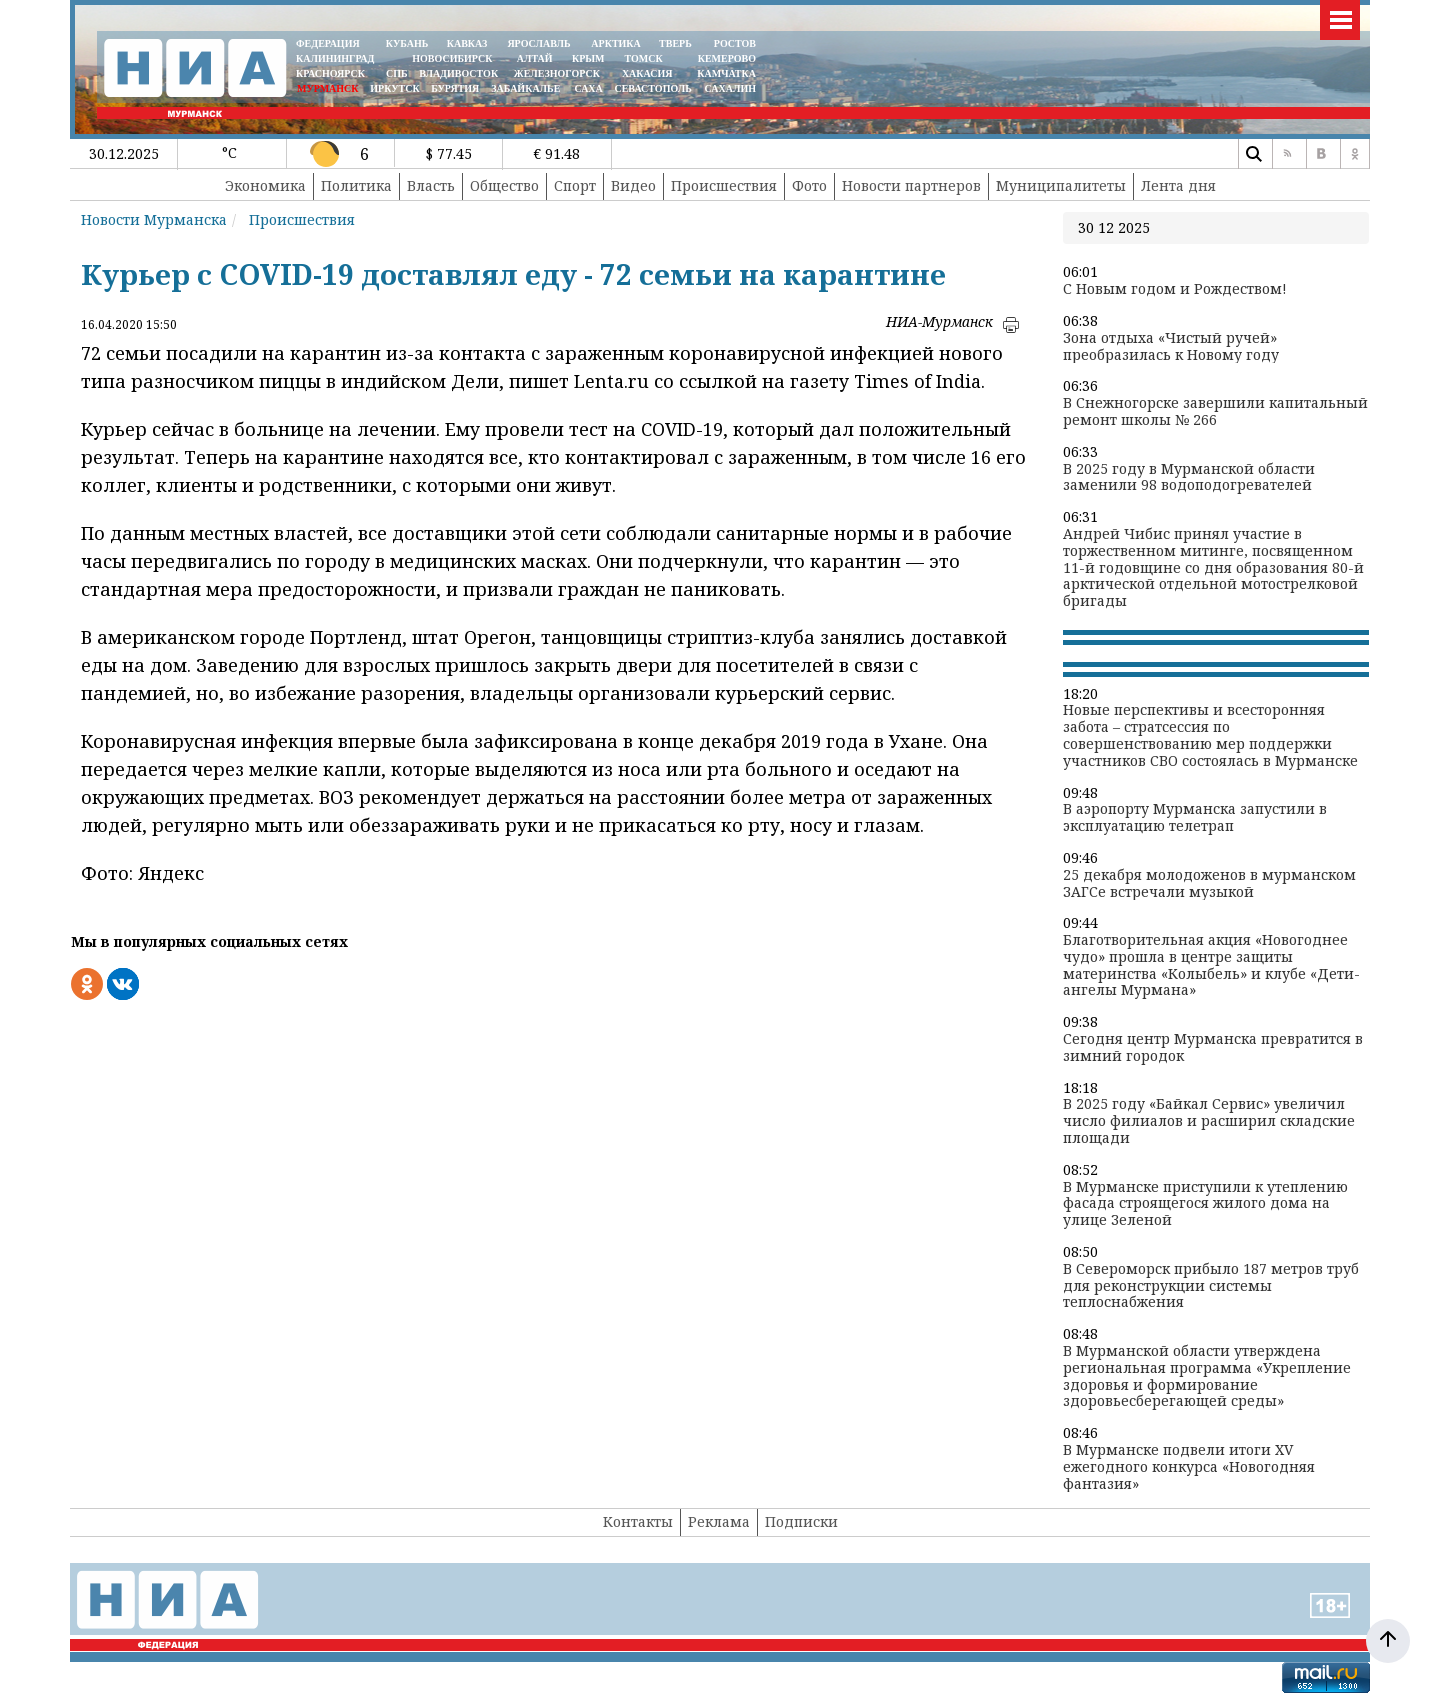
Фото (809, 185)
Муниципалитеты (1061, 185)
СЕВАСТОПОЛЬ (652, 88)
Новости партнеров (911, 185)
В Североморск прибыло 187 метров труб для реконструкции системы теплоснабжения (1211, 1286)
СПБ (397, 73)
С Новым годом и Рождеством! (1175, 289)
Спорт (575, 185)
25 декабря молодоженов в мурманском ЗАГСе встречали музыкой (1209, 884)
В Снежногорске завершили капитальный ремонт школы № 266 (1215, 412)
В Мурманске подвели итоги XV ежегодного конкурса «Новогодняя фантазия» (1189, 1467)
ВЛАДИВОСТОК (458, 73)
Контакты (638, 1521)
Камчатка (725, 73)
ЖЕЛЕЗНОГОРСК (557, 73)
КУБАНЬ (407, 43)
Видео (633, 185)
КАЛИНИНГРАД (335, 58)
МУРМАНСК (328, 88)
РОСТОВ (735, 43)
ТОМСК (646, 58)
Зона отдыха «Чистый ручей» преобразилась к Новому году (1171, 347)
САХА (588, 88)
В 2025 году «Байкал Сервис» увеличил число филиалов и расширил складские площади (1209, 1121)
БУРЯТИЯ (455, 88)
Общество (504, 185)
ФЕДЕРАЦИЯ (328, 43)
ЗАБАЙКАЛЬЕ (527, 88)
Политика (356, 185)
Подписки (801, 1521)
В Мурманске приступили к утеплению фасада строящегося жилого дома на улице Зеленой (1205, 1204)
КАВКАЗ (467, 43)
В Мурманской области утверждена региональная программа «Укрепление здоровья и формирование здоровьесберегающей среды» (1207, 1376)
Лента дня (1178, 185)
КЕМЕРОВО (727, 58)
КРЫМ (588, 58)
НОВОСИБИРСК (452, 58)
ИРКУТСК (394, 88)
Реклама (719, 1521)
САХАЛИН (730, 88)
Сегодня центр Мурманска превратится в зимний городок (1213, 1048)
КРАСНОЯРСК (330, 73)
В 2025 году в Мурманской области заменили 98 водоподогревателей (1189, 478)
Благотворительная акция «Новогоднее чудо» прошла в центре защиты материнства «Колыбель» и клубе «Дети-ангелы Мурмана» (1211, 965)
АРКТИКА (616, 43)
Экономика (265, 185)
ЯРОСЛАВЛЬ (538, 43)
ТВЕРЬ (675, 43)
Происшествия (724, 185)
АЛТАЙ (535, 58)
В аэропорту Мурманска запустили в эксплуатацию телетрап (1195, 818)
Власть (431, 185)
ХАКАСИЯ (645, 73)
